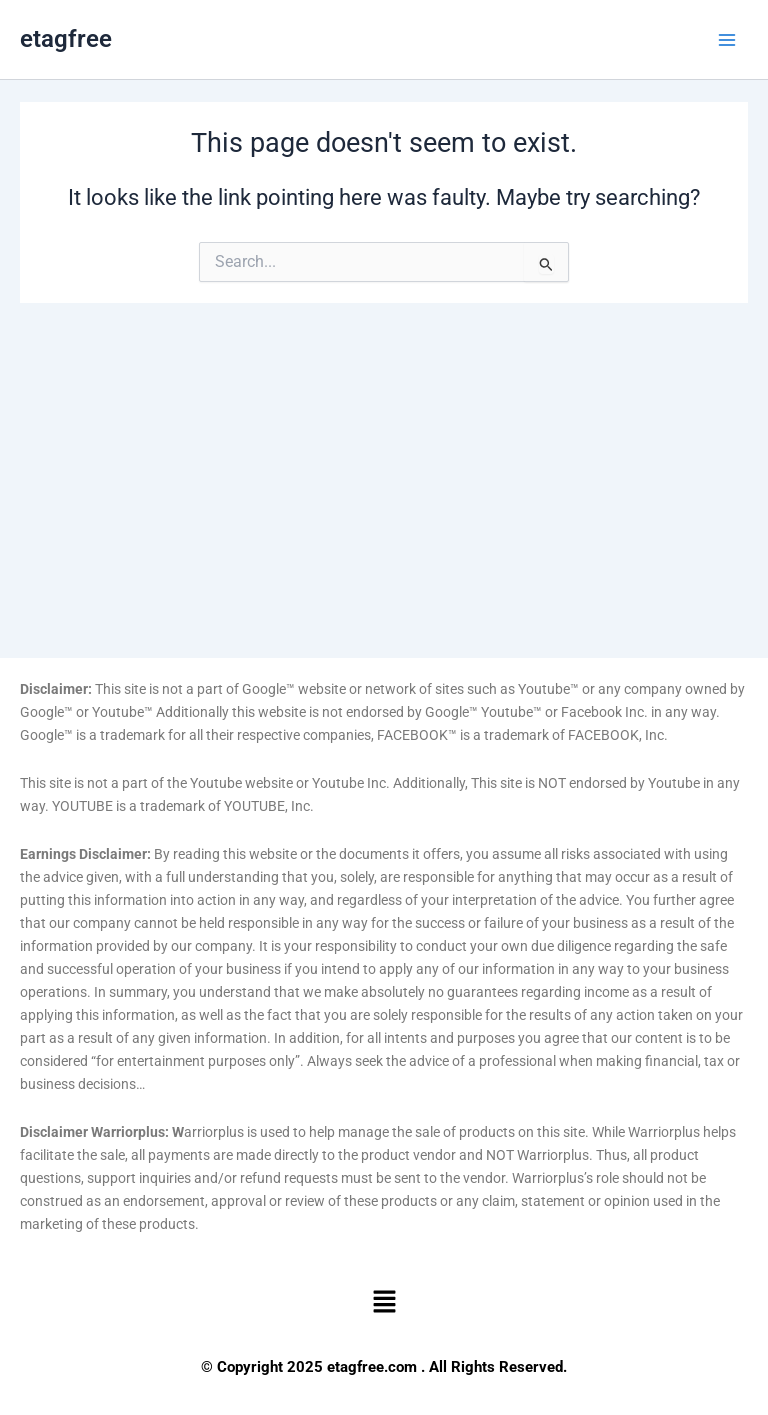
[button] (384, 1303)
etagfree (66, 39)
